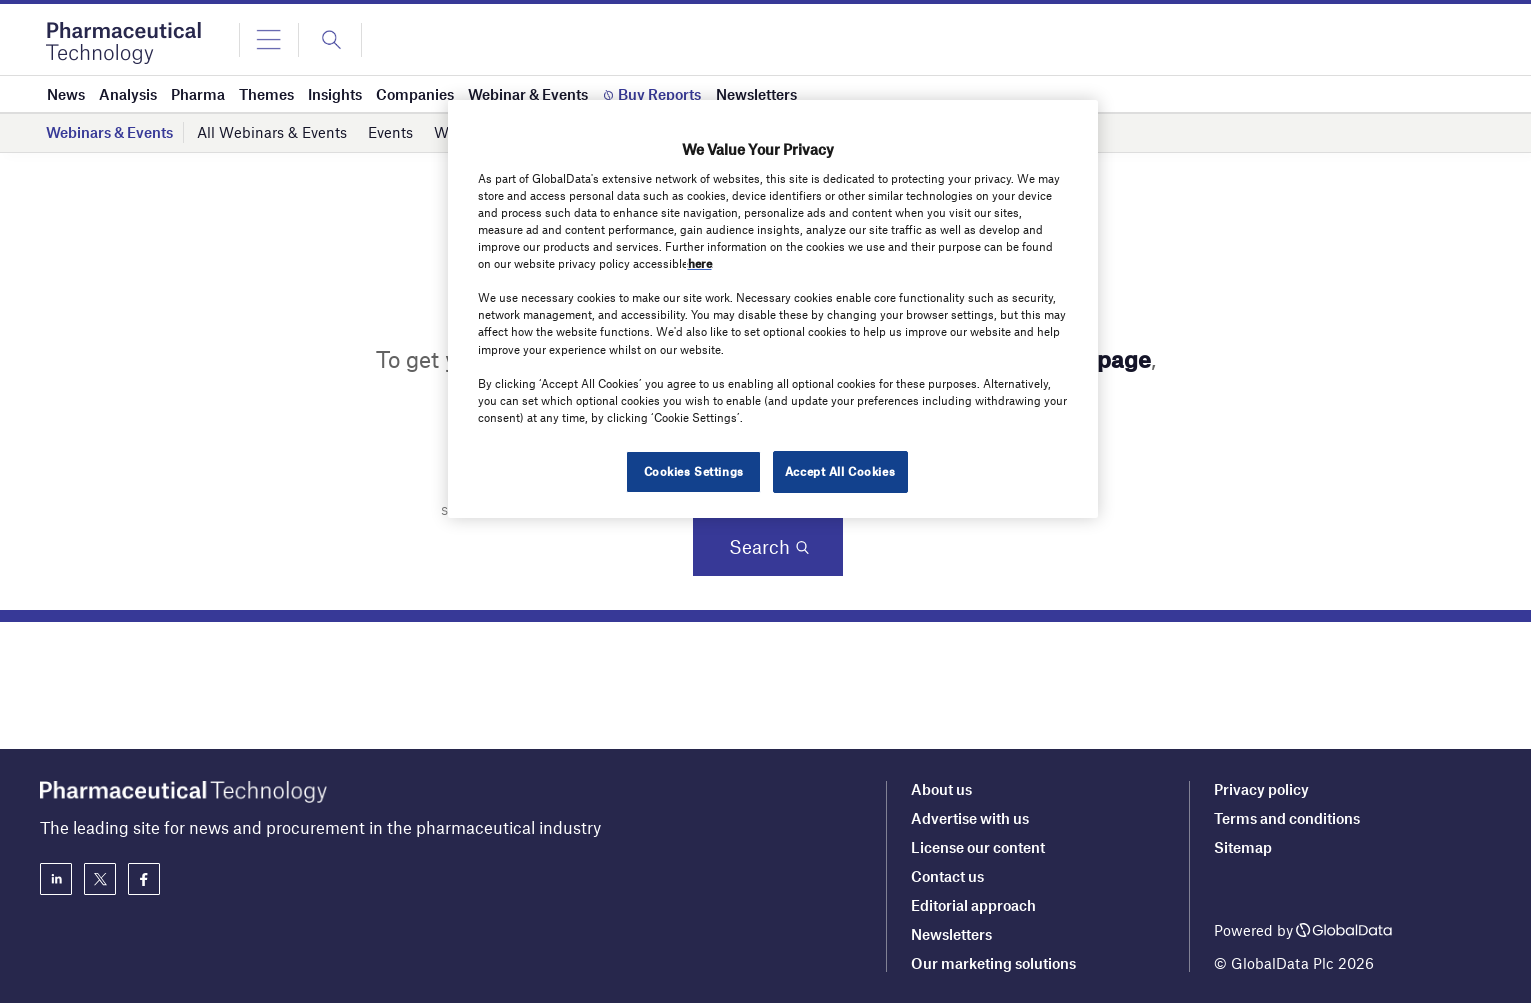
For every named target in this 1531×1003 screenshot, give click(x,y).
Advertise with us (970, 818)
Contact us (947, 876)
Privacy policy (1261, 789)
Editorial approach (973, 905)
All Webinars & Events (272, 132)
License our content (978, 847)
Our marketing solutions (993, 963)
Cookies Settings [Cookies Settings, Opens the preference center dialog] (694, 471)
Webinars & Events (109, 132)
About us (941, 789)
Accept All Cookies (840, 471)
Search (759, 546)
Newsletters (951, 934)
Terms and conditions (1287, 818)
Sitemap (1243, 847)
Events (390, 132)
